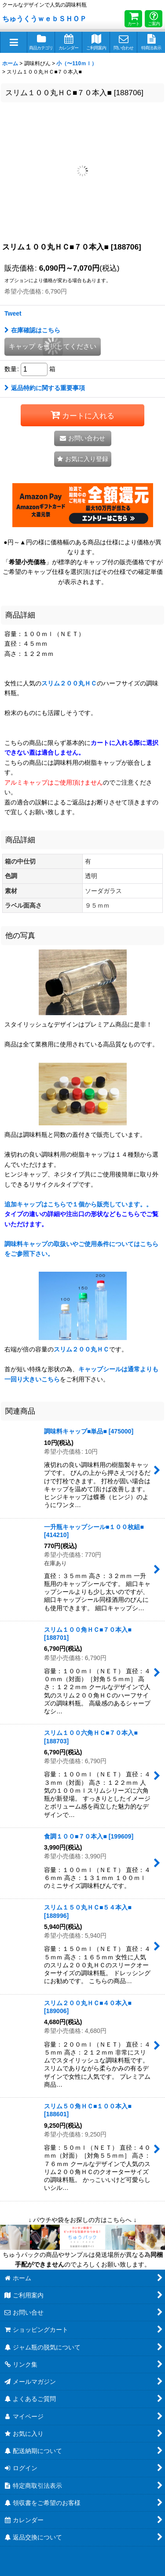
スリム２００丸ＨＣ (69, 683)
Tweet (13, 313)
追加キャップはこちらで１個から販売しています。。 (81, 1214)
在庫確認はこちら (32, 330)
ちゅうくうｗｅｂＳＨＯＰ (44, 18)
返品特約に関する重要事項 (44, 387)
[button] (13, 42)
